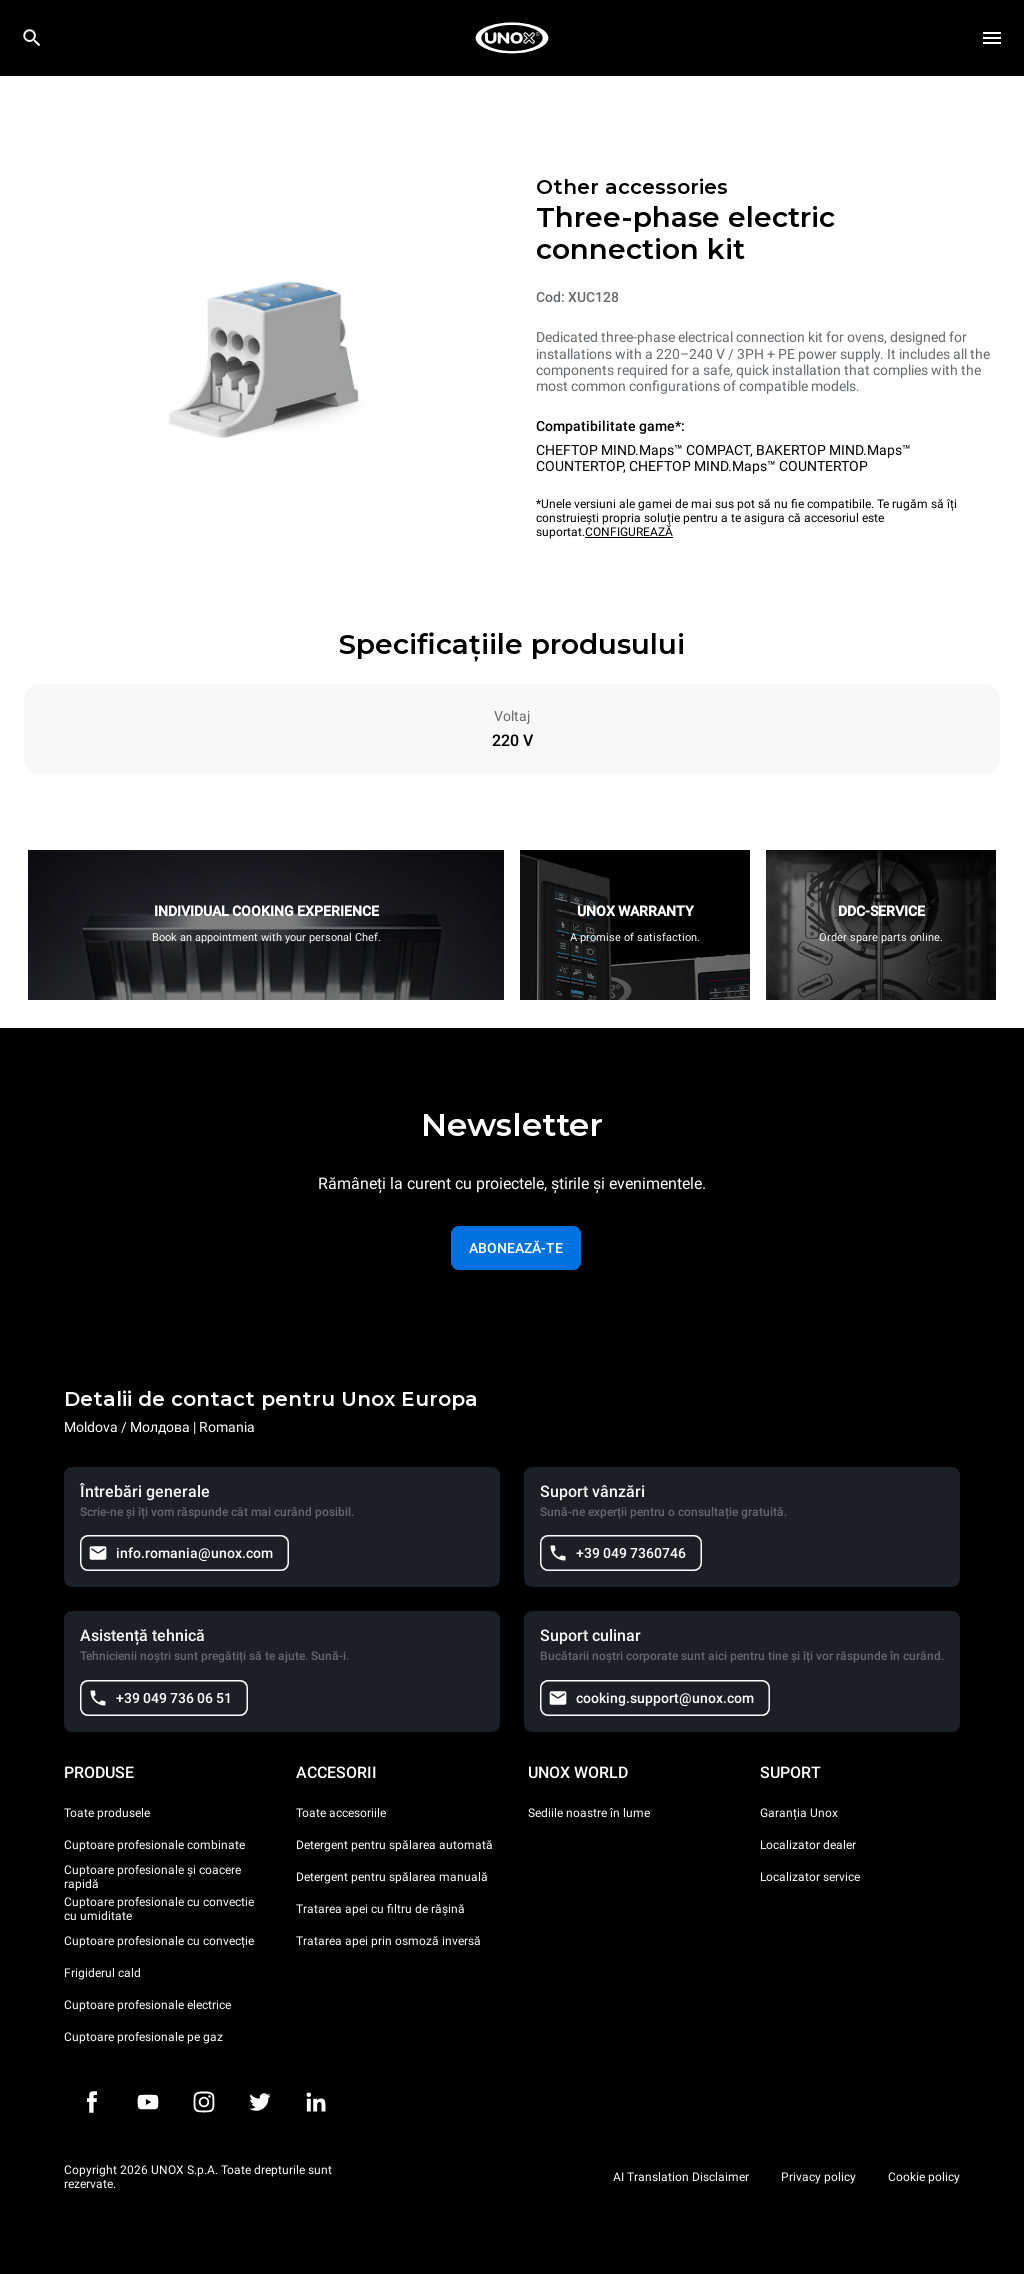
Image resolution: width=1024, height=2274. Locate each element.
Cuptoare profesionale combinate (154, 1845)
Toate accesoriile (341, 1813)
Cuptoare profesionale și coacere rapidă (152, 1877)
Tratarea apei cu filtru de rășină (380, 1909)
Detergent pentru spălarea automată (394, 1845)
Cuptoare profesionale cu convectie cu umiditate (159, 1909)
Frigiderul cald (102, 1973)
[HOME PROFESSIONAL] (512, 38)
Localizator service (810, 1877)
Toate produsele (107, 1813)
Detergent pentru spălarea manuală (392, 1877)
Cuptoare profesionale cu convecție (159, 1941)
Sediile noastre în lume (589, 1813)
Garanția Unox (799, 1813)
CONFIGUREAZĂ (629, 532)
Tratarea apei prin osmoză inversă (388, 1941)
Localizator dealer (808, 1845)
